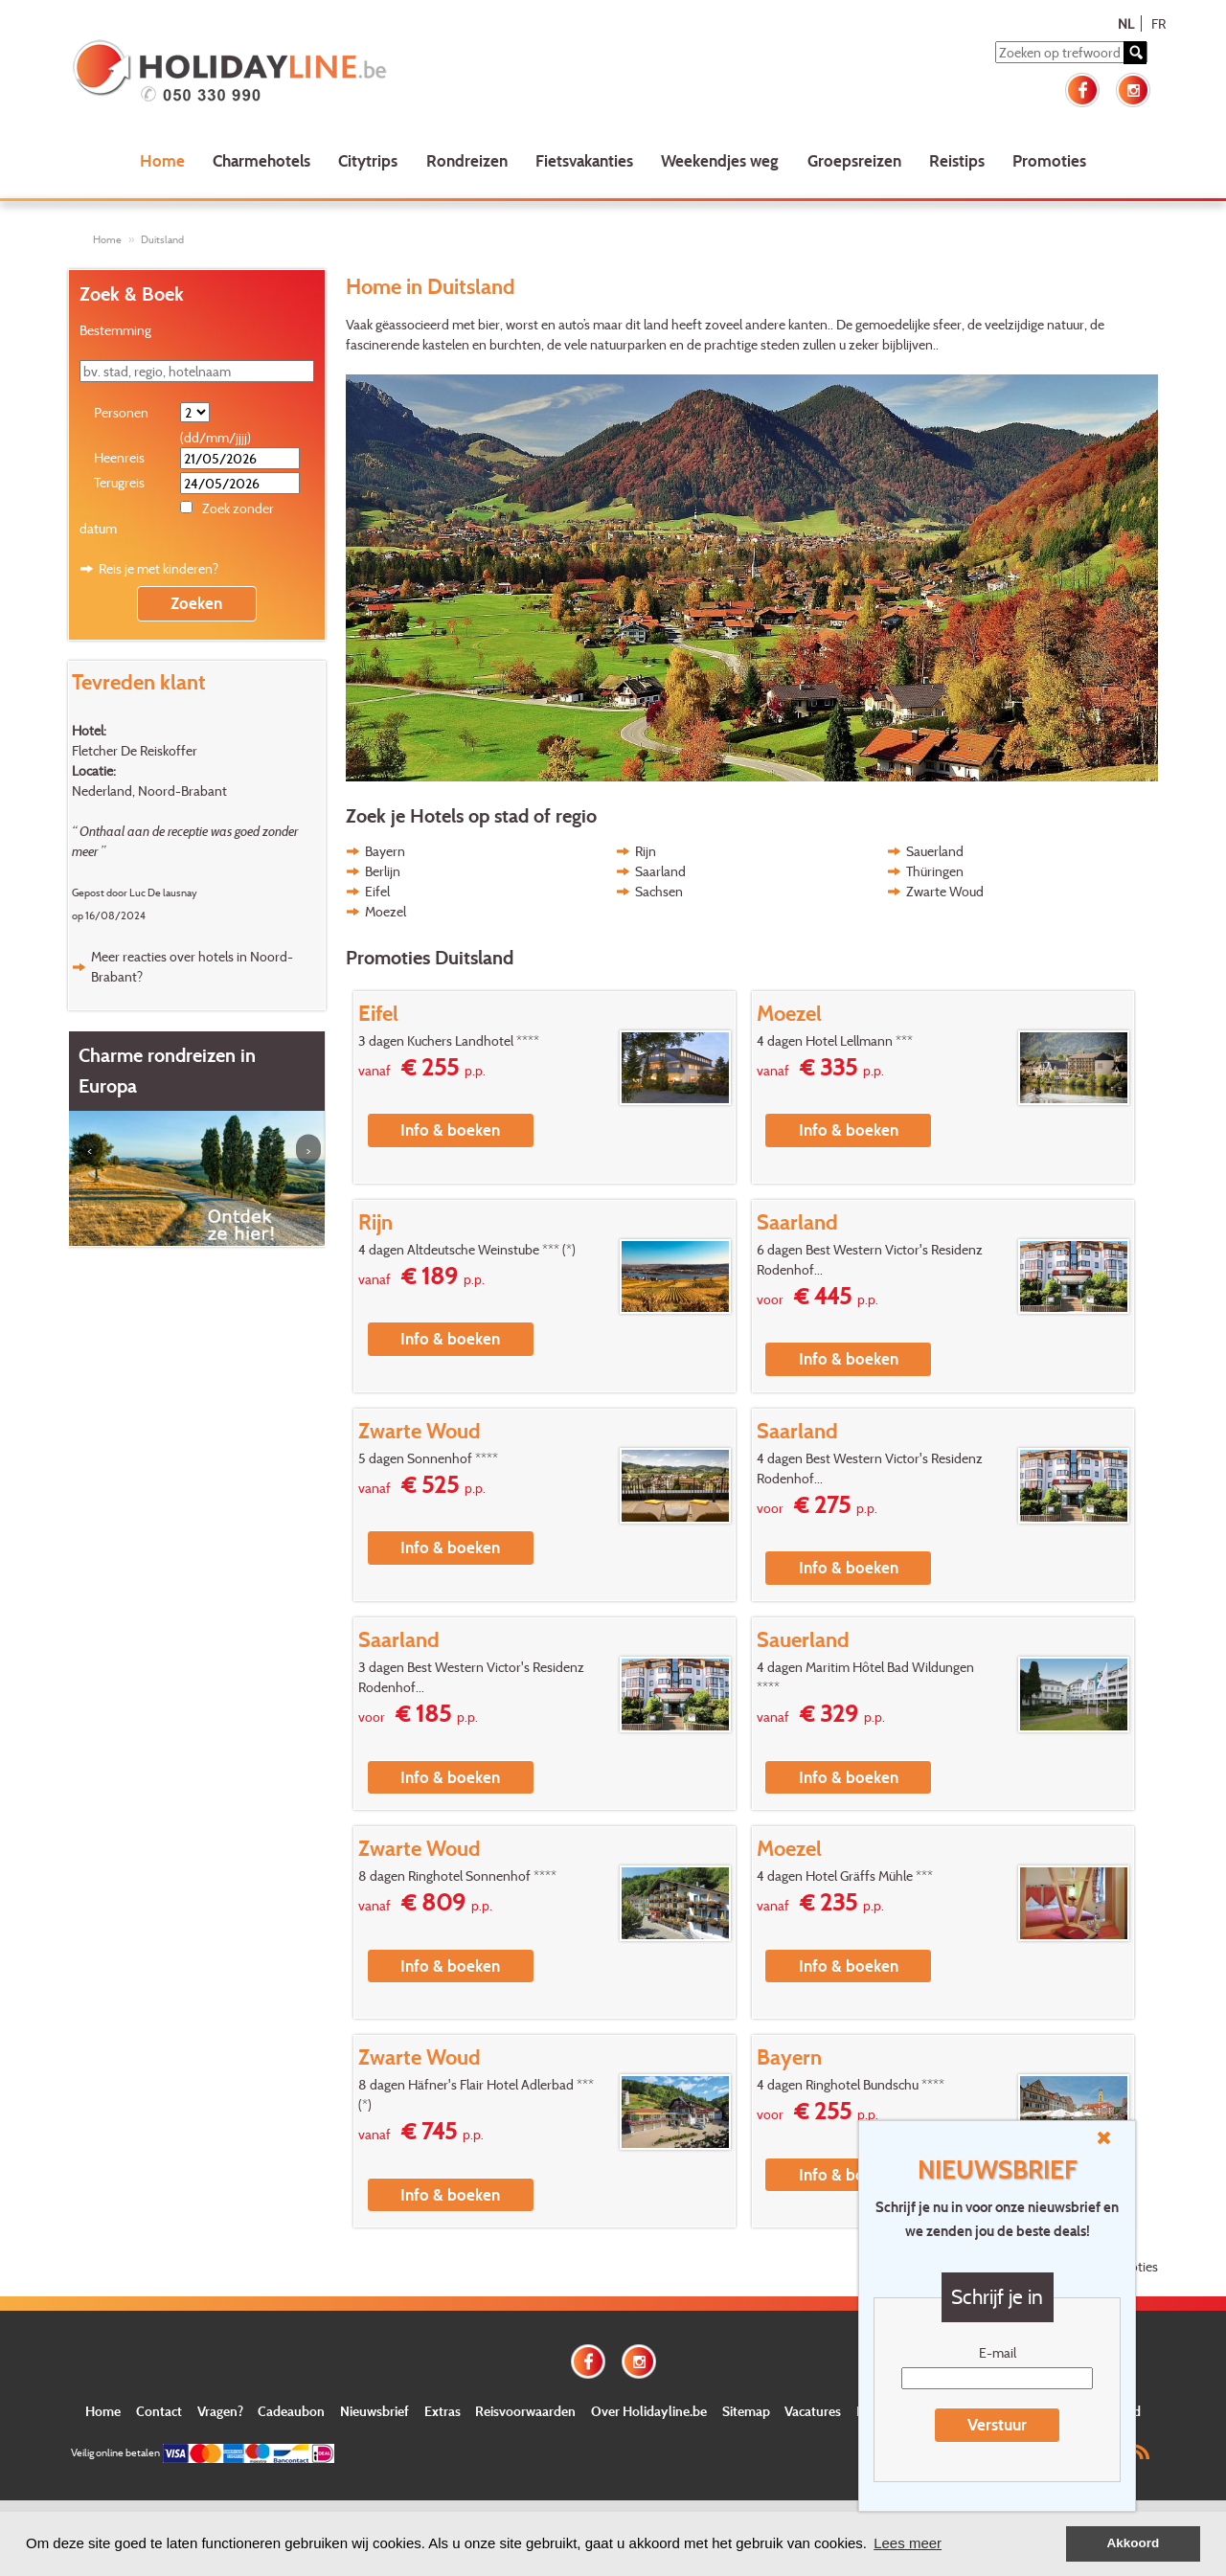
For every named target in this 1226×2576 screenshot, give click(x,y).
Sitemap (746, 2411)
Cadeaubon (291, 2411)
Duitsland (162, 239)
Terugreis (119, 482)
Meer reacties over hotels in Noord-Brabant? (192, 966)
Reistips (957, 160)
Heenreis (119, 457)
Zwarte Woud (945, 891)
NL (1126, 23)
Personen (121, 412)
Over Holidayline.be (649, 2411)
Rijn (645, 851)
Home (162, 160)
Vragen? (220, 2411)
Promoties (1049, 160)
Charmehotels (261, 160)
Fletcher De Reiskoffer (134, 750)
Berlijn (382, 871)
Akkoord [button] (1133, 2543)
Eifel (377, 891)
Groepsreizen (854, 160)
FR (1158, 23)
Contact (159, 2411)
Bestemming (115, 330)
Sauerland (935, 851)
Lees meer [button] (908, 2543)
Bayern (385, 851)
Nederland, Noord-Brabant (149, 790)
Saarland (660, 871)
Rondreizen (467, 160)
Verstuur (997, 2424)
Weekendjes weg (720, 160)
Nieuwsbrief (374, 2411)
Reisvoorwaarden (525, 2411)
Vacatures (812, 2411)
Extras (442, 2411)
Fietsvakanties (584, 160)
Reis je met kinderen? (158, 568)
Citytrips (367, 160)
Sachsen (659, 891)
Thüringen (935, 871)
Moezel (385, 911)
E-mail (997, 2352)
